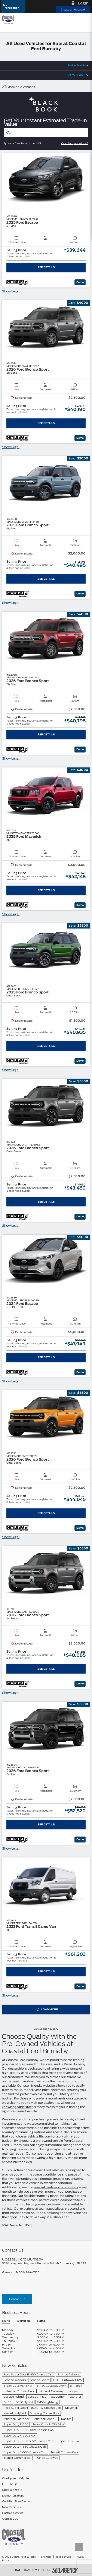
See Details (46, 267)
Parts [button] (41, 2321)
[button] (13, 6)
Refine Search (76, 65)
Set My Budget (76, 75)
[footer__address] (46, 2263)
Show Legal (10, 291)
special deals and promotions (56, 2187)
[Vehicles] (46, 132)
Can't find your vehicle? (74, 143)
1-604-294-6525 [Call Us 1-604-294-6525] (27, 2272)
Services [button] (23, 2321)
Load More (47, 2009)
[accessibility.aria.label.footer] (65, 2570)
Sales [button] (6, 2321)
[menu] (84, 19)
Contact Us (17, 2299)
